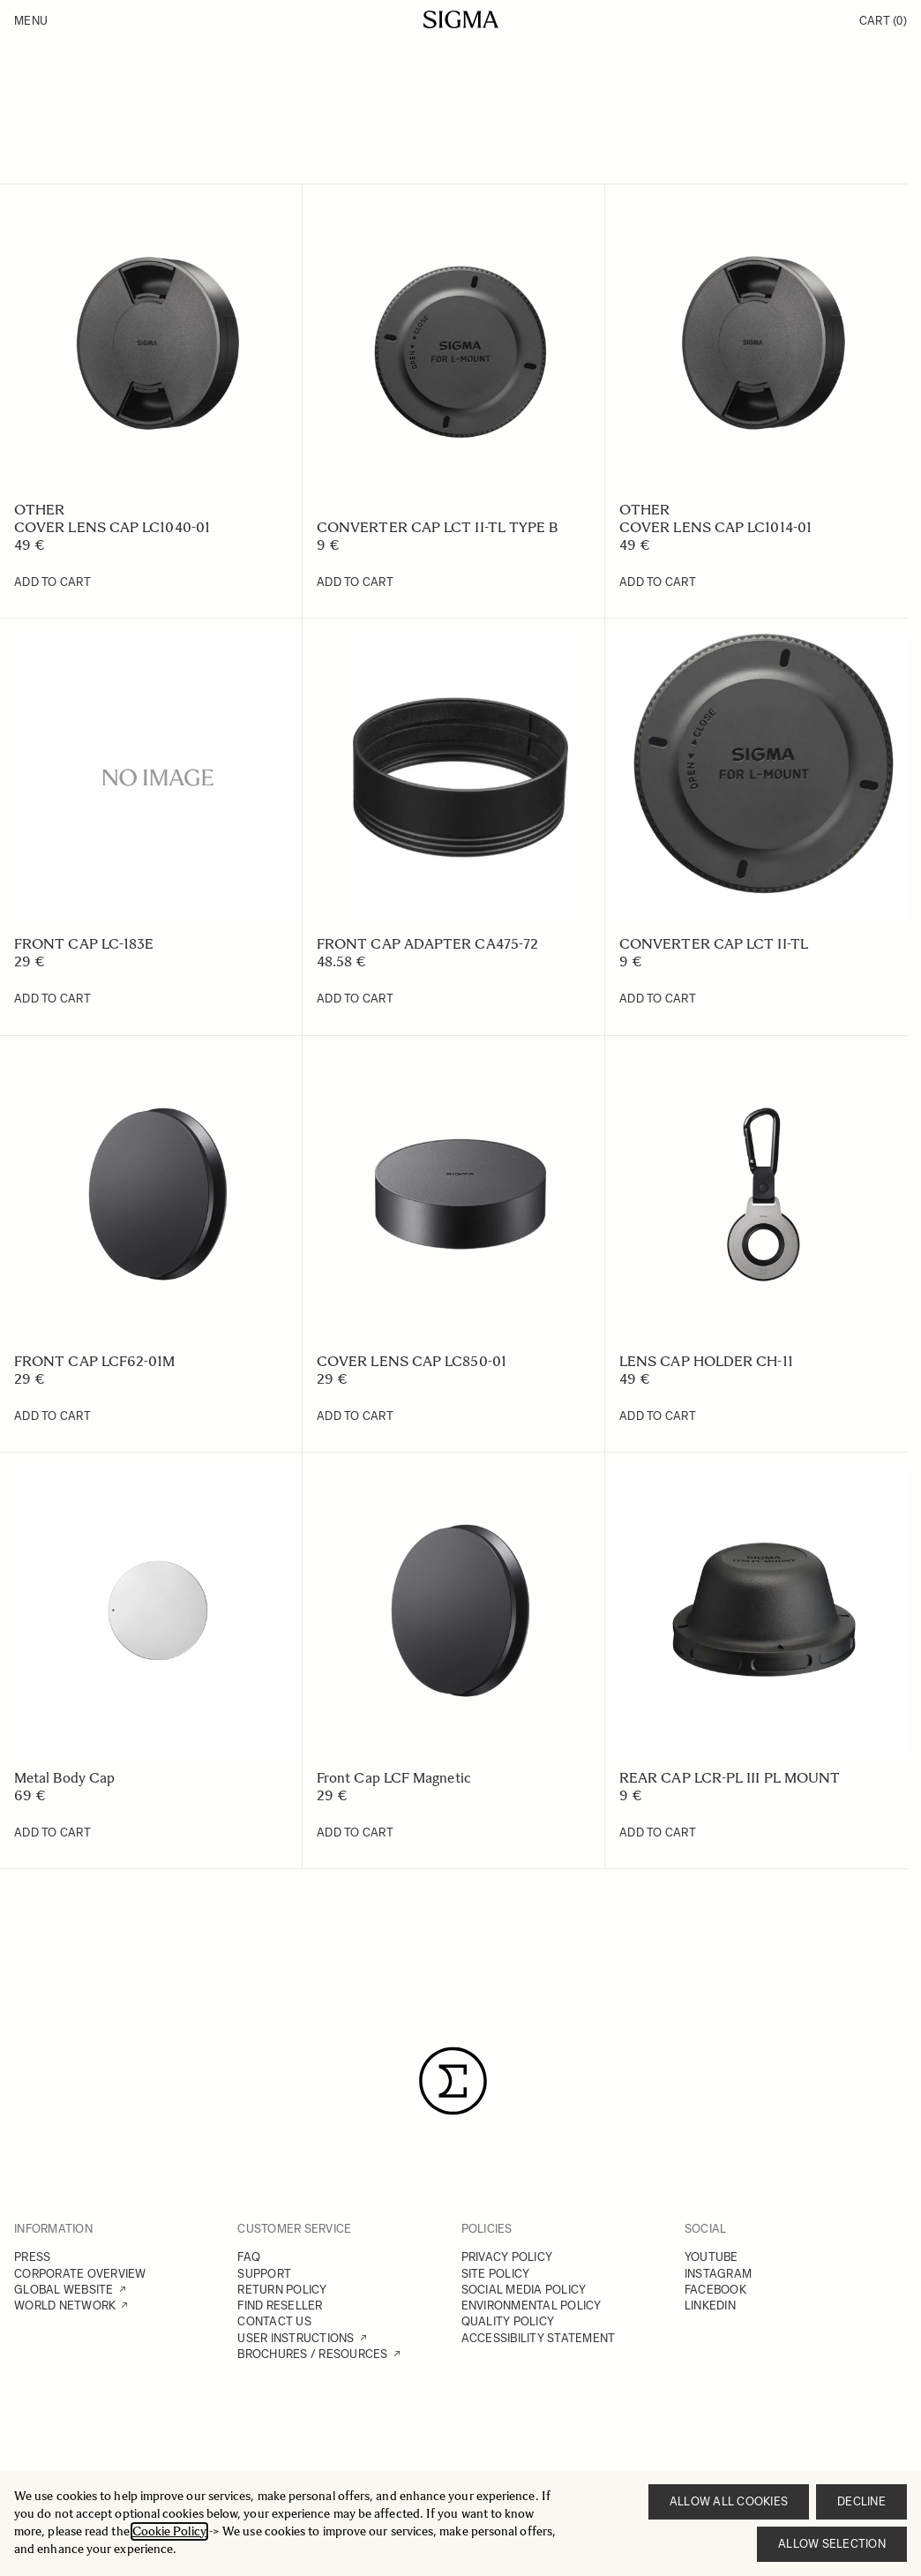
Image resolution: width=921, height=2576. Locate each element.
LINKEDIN (710, 2305)
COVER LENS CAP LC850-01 (411, 1361)
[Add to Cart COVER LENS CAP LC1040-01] (52, 582)
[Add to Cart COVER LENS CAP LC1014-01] (657, 582)
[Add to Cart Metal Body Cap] (52, 1833)
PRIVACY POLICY (507, 2257)
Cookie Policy (169, 2531)
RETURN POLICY (281, 2289)
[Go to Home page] (460, 19)
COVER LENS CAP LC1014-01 (715, 527)
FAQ (248, 2257)
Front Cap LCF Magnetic (394, 1777)
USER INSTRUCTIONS (295, 2338)
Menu (31, 20)
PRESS (32, 2257)
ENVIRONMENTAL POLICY (531, 2305)
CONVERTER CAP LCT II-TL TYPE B (437, 527)
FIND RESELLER (279, 2305)
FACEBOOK (715, 2289)
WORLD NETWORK (65, 2305)
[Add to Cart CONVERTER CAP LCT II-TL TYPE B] (355, 582)
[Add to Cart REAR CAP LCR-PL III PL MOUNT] (657, 1833)
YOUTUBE (711, 2257)
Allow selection (832, 2543)
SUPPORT (264, 2273)
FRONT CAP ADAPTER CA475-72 (427, 943)
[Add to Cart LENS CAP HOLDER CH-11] (657, 1416)
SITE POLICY (495, 2273)
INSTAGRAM (718, 2273)
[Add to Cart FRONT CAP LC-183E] (52, 999)
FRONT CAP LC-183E (84, 943)
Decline (861, 2501)
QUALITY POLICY (508, 2321)
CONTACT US (274, 2321)
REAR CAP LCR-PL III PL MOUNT (729, 1777)
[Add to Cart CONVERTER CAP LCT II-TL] (657, 999)
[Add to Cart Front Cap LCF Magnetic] (355, 1833)
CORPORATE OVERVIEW (80, 2273)
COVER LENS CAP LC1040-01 (112, 527)
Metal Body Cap (64, 1777)
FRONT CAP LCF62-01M (95, 1361)
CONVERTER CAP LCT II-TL (713, 943)
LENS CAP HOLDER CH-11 (706, 1361)
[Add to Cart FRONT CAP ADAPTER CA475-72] (355, 999)
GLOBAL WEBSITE (64, 2289)
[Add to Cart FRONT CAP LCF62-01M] (52, 1416)
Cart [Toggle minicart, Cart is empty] (883, 20)
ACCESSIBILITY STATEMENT (538, 2338)
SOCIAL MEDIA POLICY (524, 2289)
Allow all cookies (729, 2501)
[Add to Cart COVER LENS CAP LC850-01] (355, 1416)
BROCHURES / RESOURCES (312, 2354)
